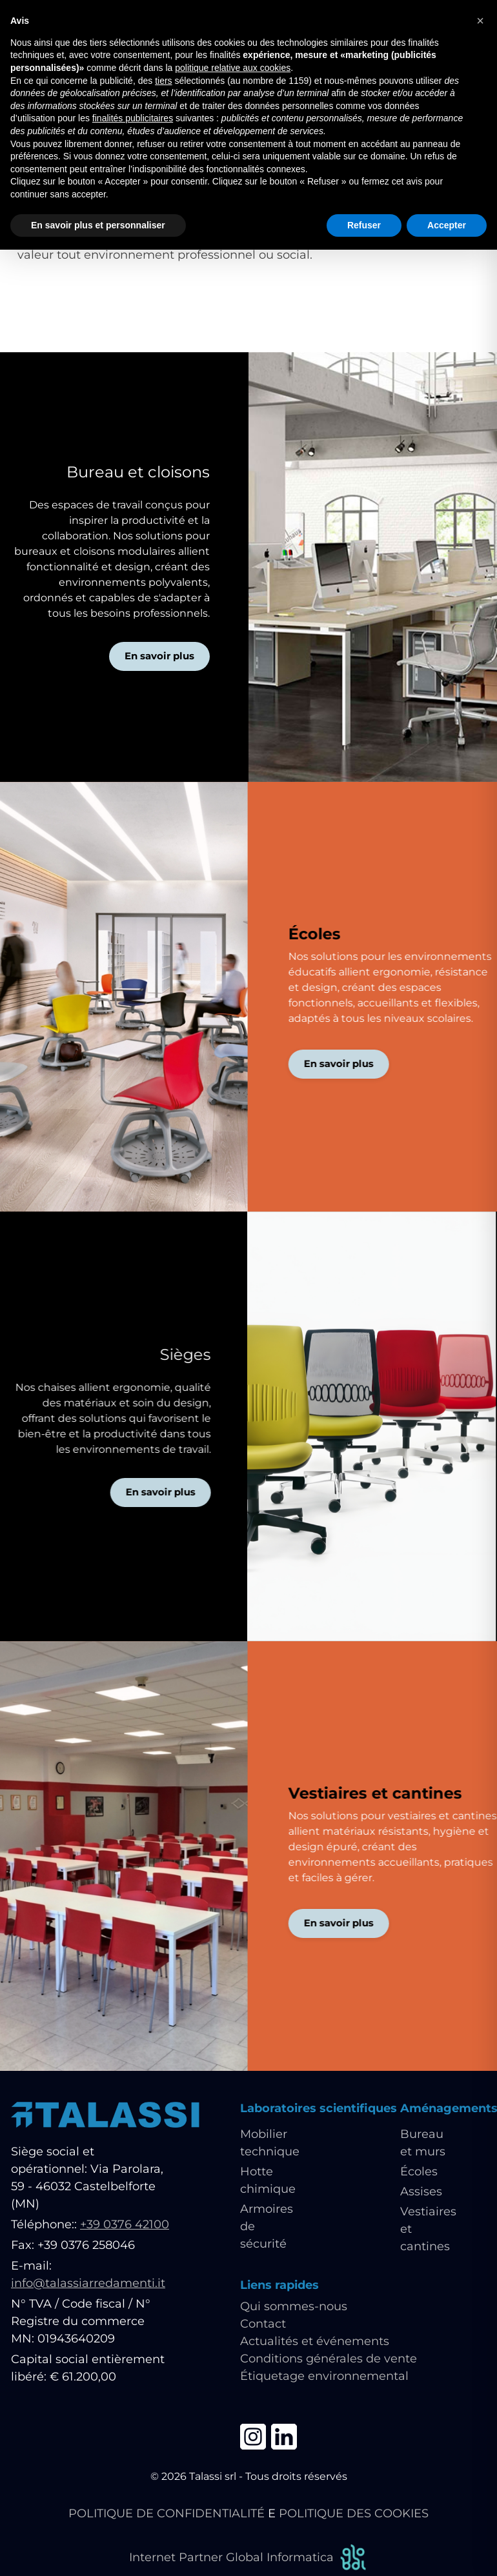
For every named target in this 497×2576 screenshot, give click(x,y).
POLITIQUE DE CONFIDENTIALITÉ (166, 2513)
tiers (163, 80)
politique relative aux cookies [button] (232, 68)
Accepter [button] (446, 225)
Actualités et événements (314, 2341)
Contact (263, 2324)
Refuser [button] (364, 225)
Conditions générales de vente (328, 2358)
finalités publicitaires (132, 118)
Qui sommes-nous (293, 2306)
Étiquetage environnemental (324, 2376)
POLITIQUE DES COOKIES (354, 2513)
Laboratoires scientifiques (318, 2108)
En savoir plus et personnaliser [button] (98, 225)
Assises (421, 2191)
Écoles (419, 2171)
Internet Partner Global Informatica (248, 2557)
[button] (480, 20)
